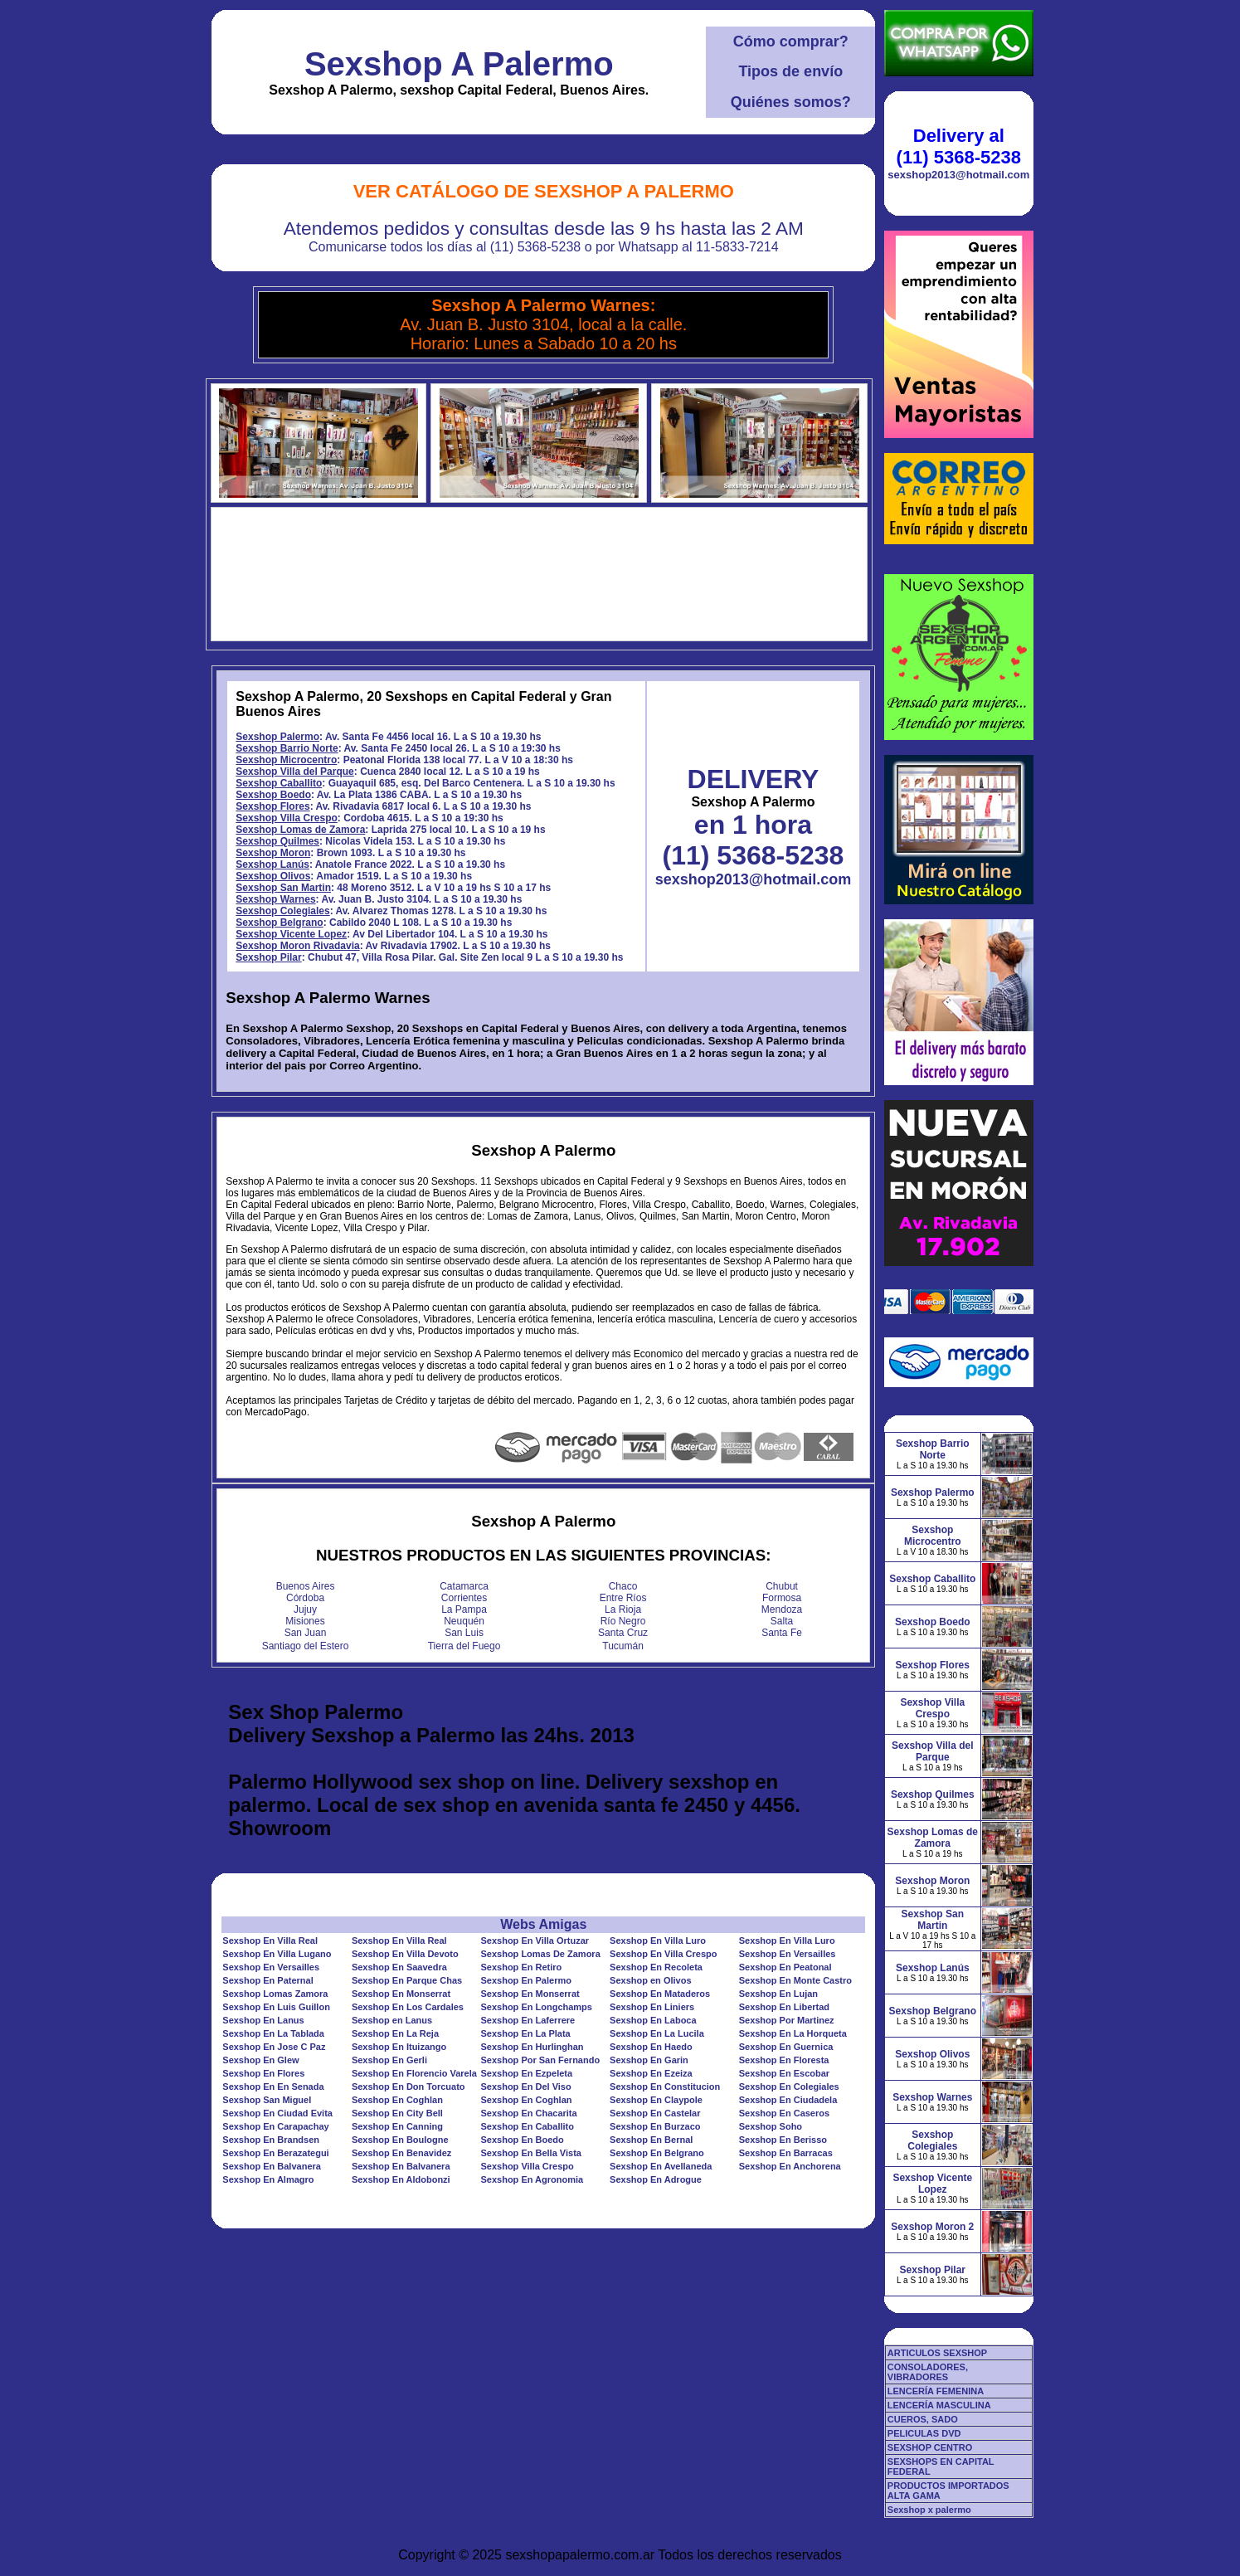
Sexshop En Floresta (784, 2060)
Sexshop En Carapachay (275, 2126)
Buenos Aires (305, 1586)
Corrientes (464, 1598)
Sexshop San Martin (283, 888)
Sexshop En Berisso (783, 2140)
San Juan (305, 1633)
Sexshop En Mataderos (660, 1994)
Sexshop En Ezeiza (651, 2073)
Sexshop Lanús (272, 864)
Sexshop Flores (272, 806)
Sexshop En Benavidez (401, 2153)
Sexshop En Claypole (656, 2100)
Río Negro (623, 1621)
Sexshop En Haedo (651, 2047)
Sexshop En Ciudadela (788, 2100)
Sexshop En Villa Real (270, 1940)
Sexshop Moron (273, 853)
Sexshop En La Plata (525, 2033)
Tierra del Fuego (464, 1646)
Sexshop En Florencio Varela (414, 2073)
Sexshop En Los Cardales (408, 2007)
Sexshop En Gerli (389, 2060)
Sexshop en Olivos (650, 1980)
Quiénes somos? (791, 102)
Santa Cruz (623, 1633)
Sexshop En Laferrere (527, 2020)
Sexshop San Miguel (266, 2100)
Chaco (623, 1586)
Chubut (782, 1586)
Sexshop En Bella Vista (530, 2153)
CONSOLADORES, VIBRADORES (927, 2372)
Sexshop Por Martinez (786, 2020)
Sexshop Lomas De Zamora (540, 1954)
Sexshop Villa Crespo (287, 818)
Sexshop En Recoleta (656, 1967)
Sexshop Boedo (273, 795)
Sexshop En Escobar (784, 2073)
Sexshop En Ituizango (399, 2047)
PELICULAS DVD (924, 2433)
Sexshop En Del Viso (525, 2086)
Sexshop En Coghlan (397, 2100)
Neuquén (464, 1621)
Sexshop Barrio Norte (287, 748)
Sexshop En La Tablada (273, 2033)
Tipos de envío (790, 71)
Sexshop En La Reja (395, 2033)
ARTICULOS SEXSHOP (937, 2353)
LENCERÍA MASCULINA (939, 2405)
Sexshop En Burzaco (655, 2126)
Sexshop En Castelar (655, 2113)
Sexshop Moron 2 (932, 2227)
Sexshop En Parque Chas (407, 1980)
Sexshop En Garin (649, 2060)
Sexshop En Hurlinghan (531, 2047)
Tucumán (623, 1646)
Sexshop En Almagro (268, 2179)
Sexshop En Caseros (784, 2113)
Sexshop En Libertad (784, 2007)
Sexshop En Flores (263, 2073)
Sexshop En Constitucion (665, 2086)
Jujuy (305, 1609)
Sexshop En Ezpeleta (526, 2073)
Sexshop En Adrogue (656, 2179)
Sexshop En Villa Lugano (276, 1954)
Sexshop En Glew (260, 2060)
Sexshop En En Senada (272, 2086)
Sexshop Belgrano (279, 922)
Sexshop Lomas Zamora (275, 1994)
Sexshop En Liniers (652, 2007)
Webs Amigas (543, 1924)
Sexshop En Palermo (525, 1980)
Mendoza (781, 1609)
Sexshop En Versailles (787, 1954)
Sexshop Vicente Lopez (291, 934)
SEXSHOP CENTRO (930, 2447)
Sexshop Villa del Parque (295, 771)
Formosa (781, 1598)
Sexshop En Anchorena (790, 2166)
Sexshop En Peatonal (785, 1967)
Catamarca (464, 1586)
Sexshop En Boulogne (400, 2140)
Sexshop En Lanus (263, 2020)
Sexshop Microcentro (286, 760)
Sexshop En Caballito (526, 2126)
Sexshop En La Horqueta (793, 2033)
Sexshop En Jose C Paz (273, 2047)
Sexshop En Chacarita (528, 2113)
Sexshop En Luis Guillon (276, 2007)
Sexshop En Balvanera (271, 2166)
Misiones (304, 1621)
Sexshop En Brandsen (270, 2140)
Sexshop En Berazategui (275, 2153)
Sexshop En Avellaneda (661, 2166)
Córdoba (305, 1598)
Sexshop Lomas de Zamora (300, 829)
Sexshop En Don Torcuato (408, 2086)
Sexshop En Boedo (521, 2140)
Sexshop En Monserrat (401, 1994)
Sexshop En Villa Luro (658, 1940)
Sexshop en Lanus (392, 2020)
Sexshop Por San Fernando (540, 2060)
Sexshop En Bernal (651, 2140)
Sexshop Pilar (268, 957)
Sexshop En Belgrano (657, 2153)
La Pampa (464, 1609)
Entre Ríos (623, 1598)
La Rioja (623, 1609)
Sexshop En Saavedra (399, 1967)
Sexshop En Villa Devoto (405, 1954)
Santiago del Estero (305, 1646)
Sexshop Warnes (275, 899)
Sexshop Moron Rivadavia (297, 946)
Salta (782, 1621)
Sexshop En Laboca (653, 2020)
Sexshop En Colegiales (789, 2086)
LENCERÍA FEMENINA (935, 2391)
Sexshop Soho (770, 2126)
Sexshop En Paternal (267, 1980)
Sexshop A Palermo (459, 64)
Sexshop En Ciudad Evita (277, 2113)
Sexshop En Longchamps (535, 2007)
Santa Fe (781, 1633)
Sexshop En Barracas (786, 2153)
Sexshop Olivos (273, 876)
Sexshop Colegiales (282, 911)
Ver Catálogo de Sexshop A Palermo (543, 191)
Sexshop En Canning (397, 2126)
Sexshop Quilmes (277, 841)
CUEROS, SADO (922, 2419)
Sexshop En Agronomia (531, 2179)
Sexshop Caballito (279, 783)
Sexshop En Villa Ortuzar (534, 1940)
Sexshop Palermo (277, 737)
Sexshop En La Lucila (657, 2033)
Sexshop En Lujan (778, 1994)
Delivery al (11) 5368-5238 (959, 146)
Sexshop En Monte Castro (795, 1980)
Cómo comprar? (791, 41)
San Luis (464, 1633)
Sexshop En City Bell (397, 2113)
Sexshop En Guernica (786, 2047)
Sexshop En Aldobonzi (401, 2179)
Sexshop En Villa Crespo (663, 1954)
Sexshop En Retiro (521, 1967)
